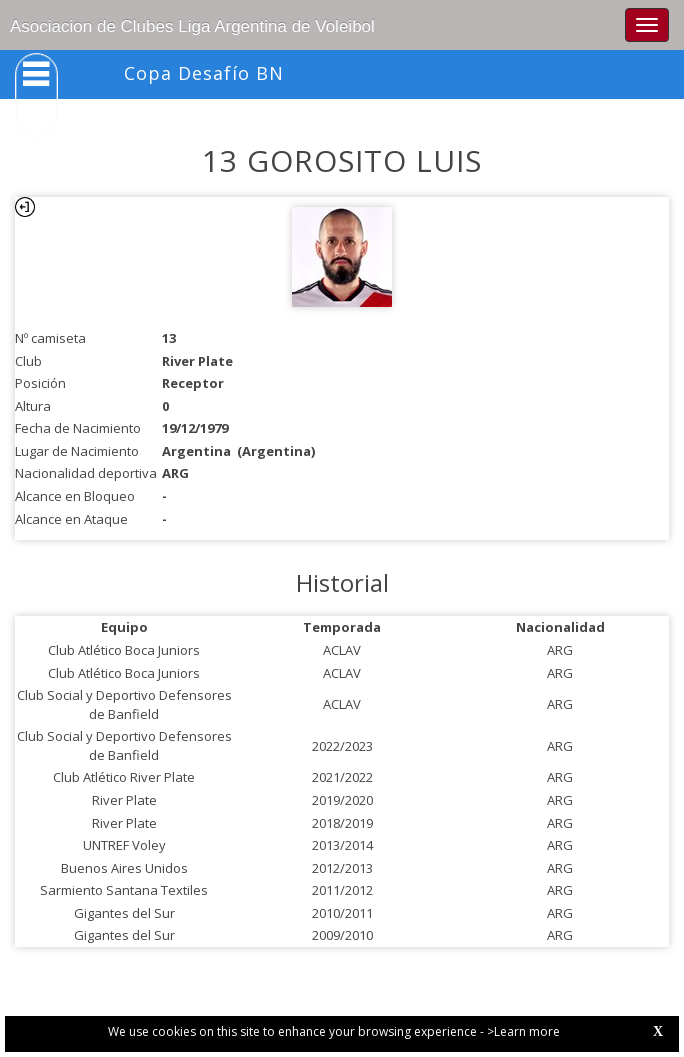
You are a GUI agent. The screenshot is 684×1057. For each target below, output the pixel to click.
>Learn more (523, 1031)
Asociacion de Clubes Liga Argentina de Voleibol (192, 26)
